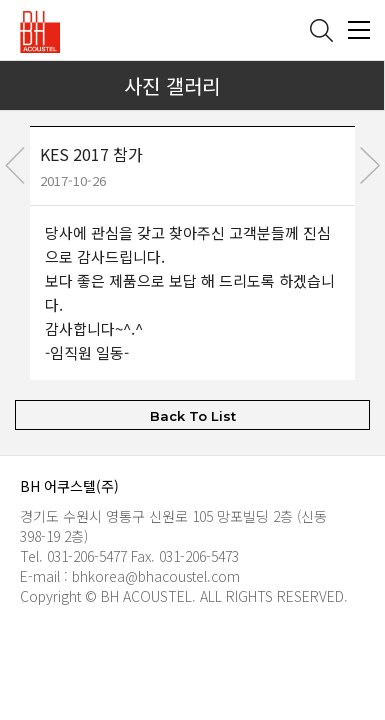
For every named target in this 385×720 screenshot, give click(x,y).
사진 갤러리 (172, 85)
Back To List (193, 415)
